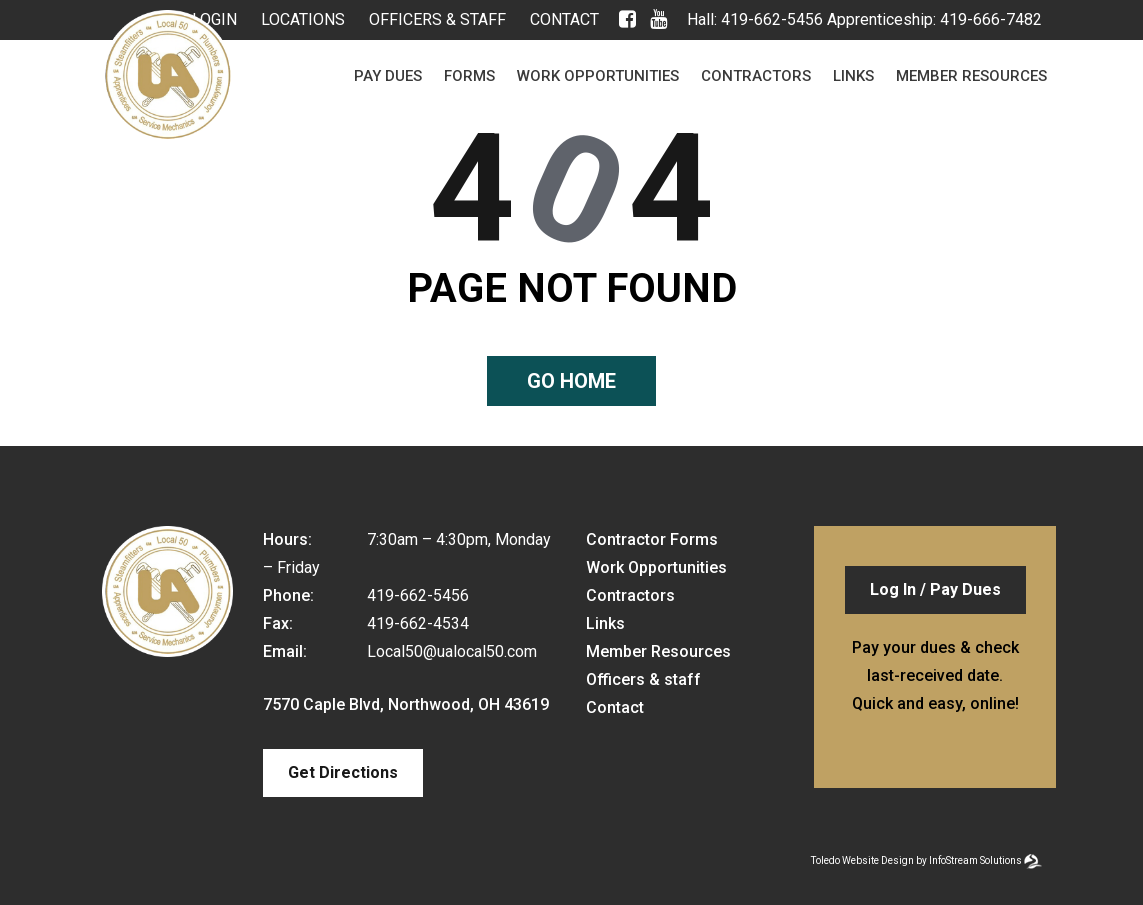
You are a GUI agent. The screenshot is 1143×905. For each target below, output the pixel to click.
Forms (469, 76)
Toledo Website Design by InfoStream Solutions (916, 860)
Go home (571, 381)
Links (853, 76)
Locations (303, 19)
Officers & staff (437, 19)
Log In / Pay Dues (935, 589)
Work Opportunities (598, 76)
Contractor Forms (652, 539)
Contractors (756, 76)
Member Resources (971, 76)
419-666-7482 (991, 19)
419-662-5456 (772, 19)
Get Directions (343, 772)
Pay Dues (388, 76)
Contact (564, 19)
